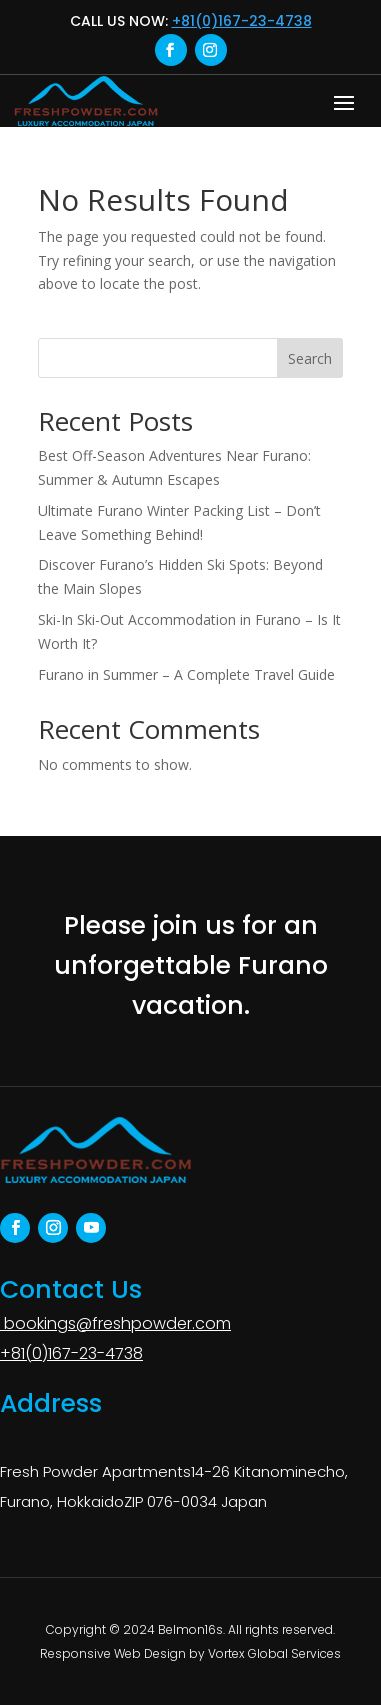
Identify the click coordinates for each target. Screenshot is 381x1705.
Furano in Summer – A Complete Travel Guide (186, 674)
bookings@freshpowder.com (115, 1323)
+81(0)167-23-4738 (242, 21)
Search (310, 358)
